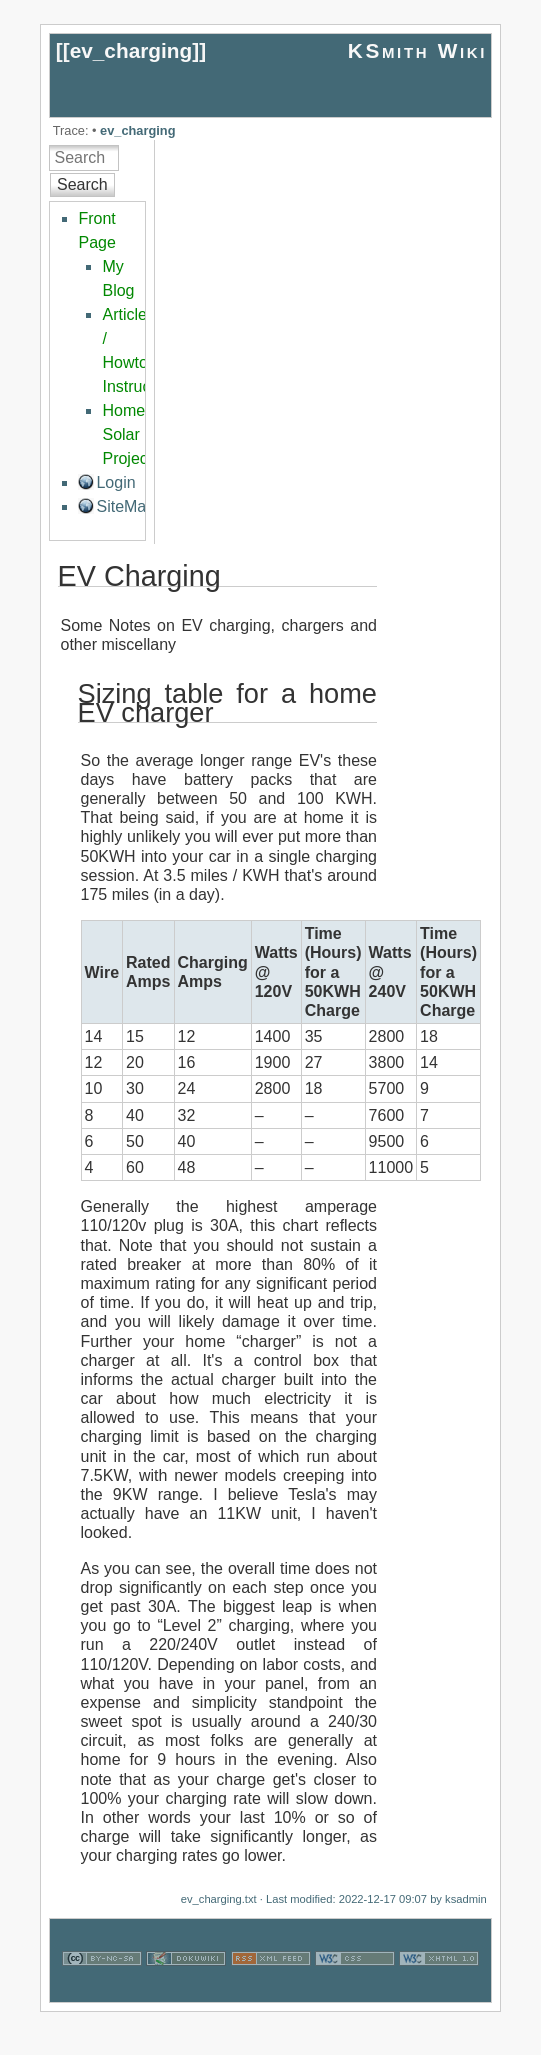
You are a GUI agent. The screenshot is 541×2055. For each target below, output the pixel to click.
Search (82, 184)
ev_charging (131, 50)
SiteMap (125, 506)
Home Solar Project (127, 434)
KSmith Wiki (417, 50)
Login (115, 482)
